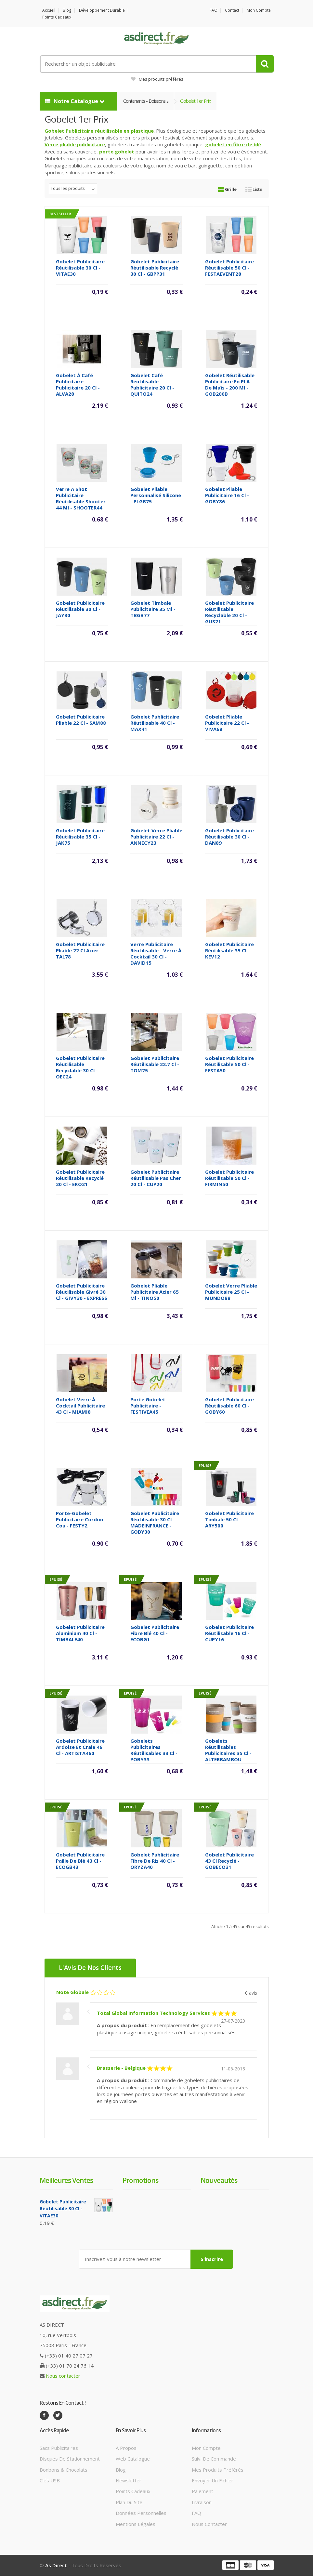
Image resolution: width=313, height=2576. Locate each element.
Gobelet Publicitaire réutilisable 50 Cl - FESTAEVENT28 (229, 267)
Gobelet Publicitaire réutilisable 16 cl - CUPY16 (229, 1633)
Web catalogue (133, 2459)
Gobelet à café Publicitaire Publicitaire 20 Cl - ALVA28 (78, 384)
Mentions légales (135, 2524)
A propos (126, 2448)
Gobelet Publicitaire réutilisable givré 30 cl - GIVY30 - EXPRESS (81, 1292)
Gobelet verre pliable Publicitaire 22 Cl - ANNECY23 (156, 836)
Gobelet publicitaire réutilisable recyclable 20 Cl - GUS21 (229, 612)
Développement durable (102, 10)
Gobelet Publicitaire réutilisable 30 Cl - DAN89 (229, 836)
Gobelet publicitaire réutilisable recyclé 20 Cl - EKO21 (80, 1178)
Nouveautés (219, 2180)
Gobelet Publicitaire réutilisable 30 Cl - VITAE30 (80, 267)
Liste (253, 190)
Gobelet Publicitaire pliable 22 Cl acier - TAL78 (80, 950)
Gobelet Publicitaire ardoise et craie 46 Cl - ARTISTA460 (80, 1747)
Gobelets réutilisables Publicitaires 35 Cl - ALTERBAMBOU (228, 1750)
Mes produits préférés (157, 79)
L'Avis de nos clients (90, 1968)
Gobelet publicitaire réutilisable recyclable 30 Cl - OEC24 (80, 1067)
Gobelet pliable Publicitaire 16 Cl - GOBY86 (227, 495)
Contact (232, 10)
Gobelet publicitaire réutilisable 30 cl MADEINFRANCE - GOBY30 (154, 1522)
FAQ (213, 10)
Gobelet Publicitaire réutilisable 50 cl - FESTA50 (229, 1064)
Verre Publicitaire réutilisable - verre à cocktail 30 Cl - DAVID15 (155, 953)
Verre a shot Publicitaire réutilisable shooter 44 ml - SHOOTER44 (81, 498)
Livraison (202, 2502)
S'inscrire (212, 2259)
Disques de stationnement (70, 2459)
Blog (67, 10)
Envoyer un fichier (212, 2480)
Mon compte (259, 10)
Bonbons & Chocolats (63, 2469)
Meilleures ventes (66, 2180)
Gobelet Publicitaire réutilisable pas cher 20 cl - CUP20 (155, 1178)
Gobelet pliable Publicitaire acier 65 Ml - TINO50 (154, 1292)
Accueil (49, 10)
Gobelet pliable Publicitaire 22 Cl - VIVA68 (227, 723)
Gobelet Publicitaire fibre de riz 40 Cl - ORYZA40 (154, 1861)
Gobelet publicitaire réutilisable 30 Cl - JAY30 (80, 609)
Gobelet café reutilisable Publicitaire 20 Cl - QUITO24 (152, 384)
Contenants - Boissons (145, 101)
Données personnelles (141, 2513)
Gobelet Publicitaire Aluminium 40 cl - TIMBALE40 (80, 1633)
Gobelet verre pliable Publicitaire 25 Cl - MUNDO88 (231, 1292)
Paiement (202, 2491)
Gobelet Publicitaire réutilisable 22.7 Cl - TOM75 (154, 1064)
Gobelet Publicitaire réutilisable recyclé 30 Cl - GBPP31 (154, 267)
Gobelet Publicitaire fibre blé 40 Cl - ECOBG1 (154, 1633)
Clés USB (50, 2480)
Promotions (140, 2180)
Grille (227, 190)
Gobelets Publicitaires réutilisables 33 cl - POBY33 (153, 1750)
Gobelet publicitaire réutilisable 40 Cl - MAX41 (154, 723)
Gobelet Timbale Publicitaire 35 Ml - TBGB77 (153, 609)
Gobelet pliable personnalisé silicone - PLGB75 (155, 495)
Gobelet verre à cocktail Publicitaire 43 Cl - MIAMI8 (80, 1405)
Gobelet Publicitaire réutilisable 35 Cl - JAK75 (80, 836)
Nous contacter (63, 2376)
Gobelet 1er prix (198, 101)
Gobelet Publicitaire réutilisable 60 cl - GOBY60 (229, 1405)
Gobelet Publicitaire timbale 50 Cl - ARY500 (229, 1519)
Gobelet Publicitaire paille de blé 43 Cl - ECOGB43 (80, 1861)
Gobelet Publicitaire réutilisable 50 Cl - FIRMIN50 (229, 1178)
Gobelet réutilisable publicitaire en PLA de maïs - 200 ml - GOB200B (229, 384)
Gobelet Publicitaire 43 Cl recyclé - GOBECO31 (229, 1861)
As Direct (56, 2565)
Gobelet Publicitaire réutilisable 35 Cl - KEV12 (229, 950)
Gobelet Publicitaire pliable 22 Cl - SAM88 (81, 720)
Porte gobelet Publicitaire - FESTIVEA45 (147, 1405)
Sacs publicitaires (59, 2448)
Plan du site (129, 2502)
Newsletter (128, 2480)
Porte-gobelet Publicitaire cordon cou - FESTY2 (79, 1519)
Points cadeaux (57, 17)
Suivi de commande (214, 2459)
